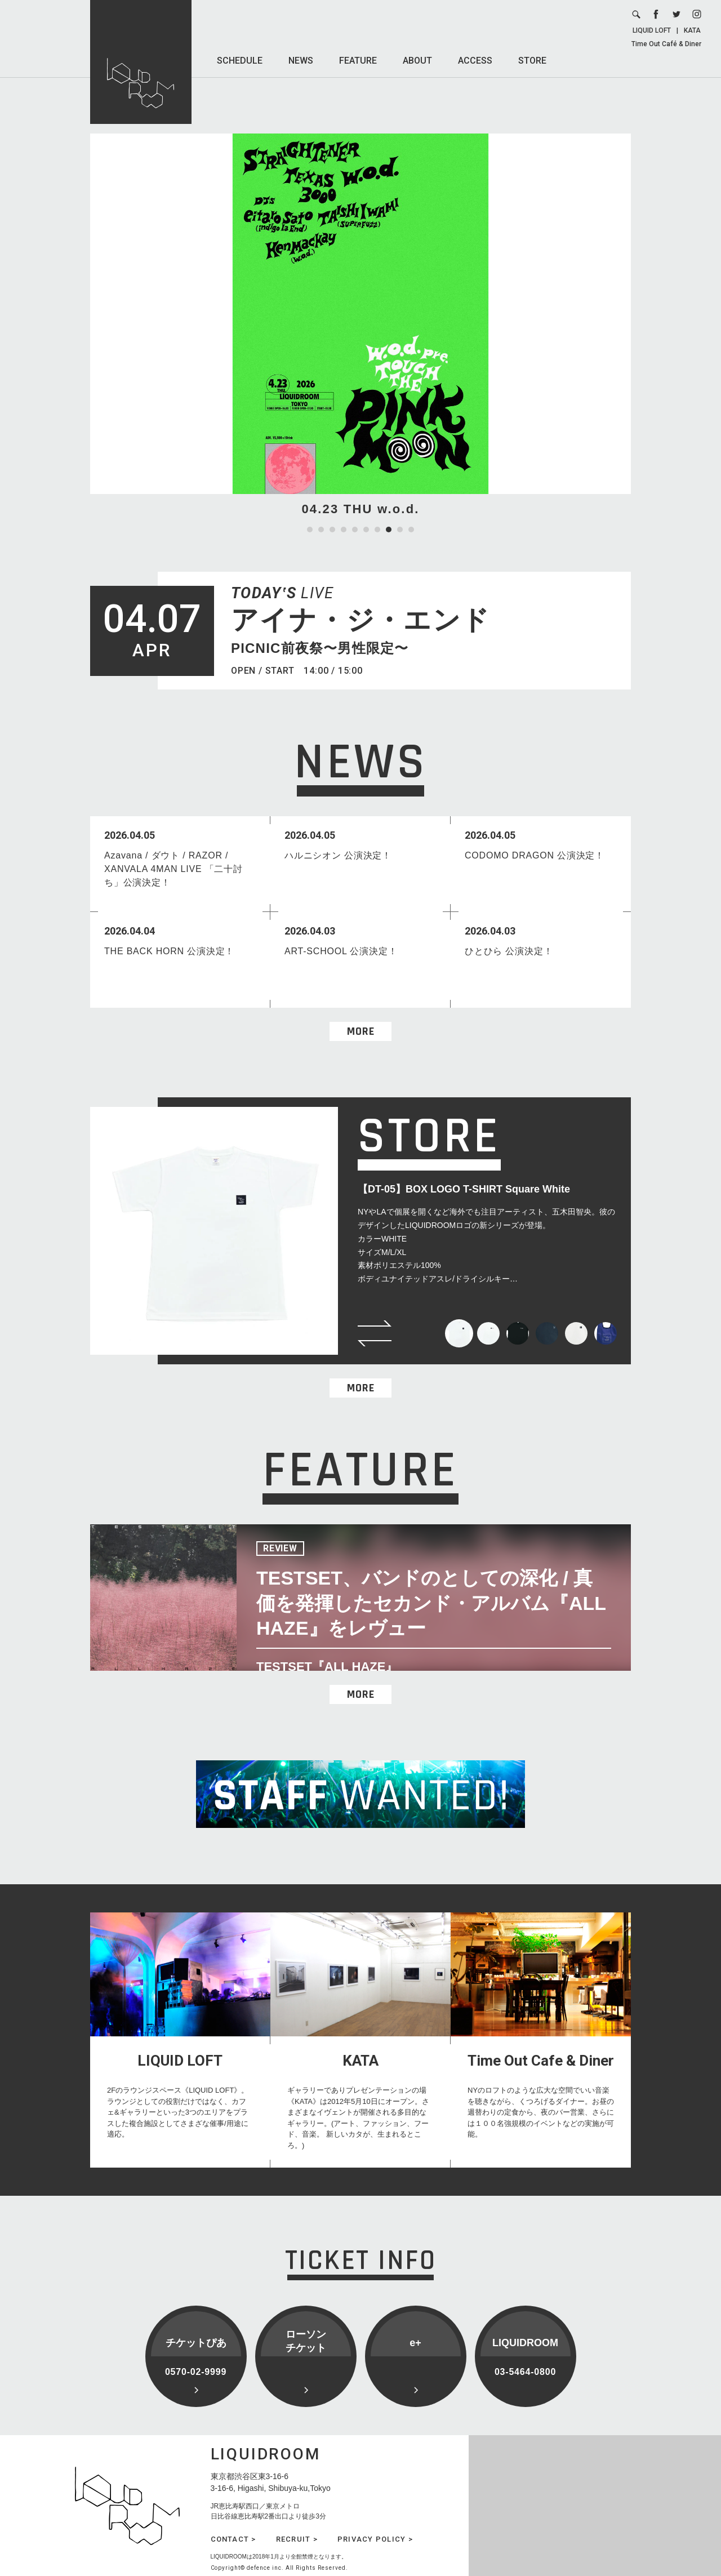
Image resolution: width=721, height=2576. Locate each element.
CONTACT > (233, 2539)
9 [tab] (400, 529)
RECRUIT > (297, 2539)
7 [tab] (377, 529)
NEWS (300, 60)
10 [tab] (411, 529)
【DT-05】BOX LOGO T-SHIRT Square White (464, 1189)
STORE (532, 60)
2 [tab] (321, 529)
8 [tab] (388, 529)
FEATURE (358, 60)
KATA (692, 30)
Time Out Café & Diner (666, 44)
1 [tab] (310, 529)
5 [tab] (355, 529)
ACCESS (475, 60)
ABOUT (417, 60)
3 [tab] (332, 529)
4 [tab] (343, 529)
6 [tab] (366, 529)
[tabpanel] (360, 326)
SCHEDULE (239, 60)
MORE (361, 1031)
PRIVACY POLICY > (375, 2539)
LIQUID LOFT (652, 30)
